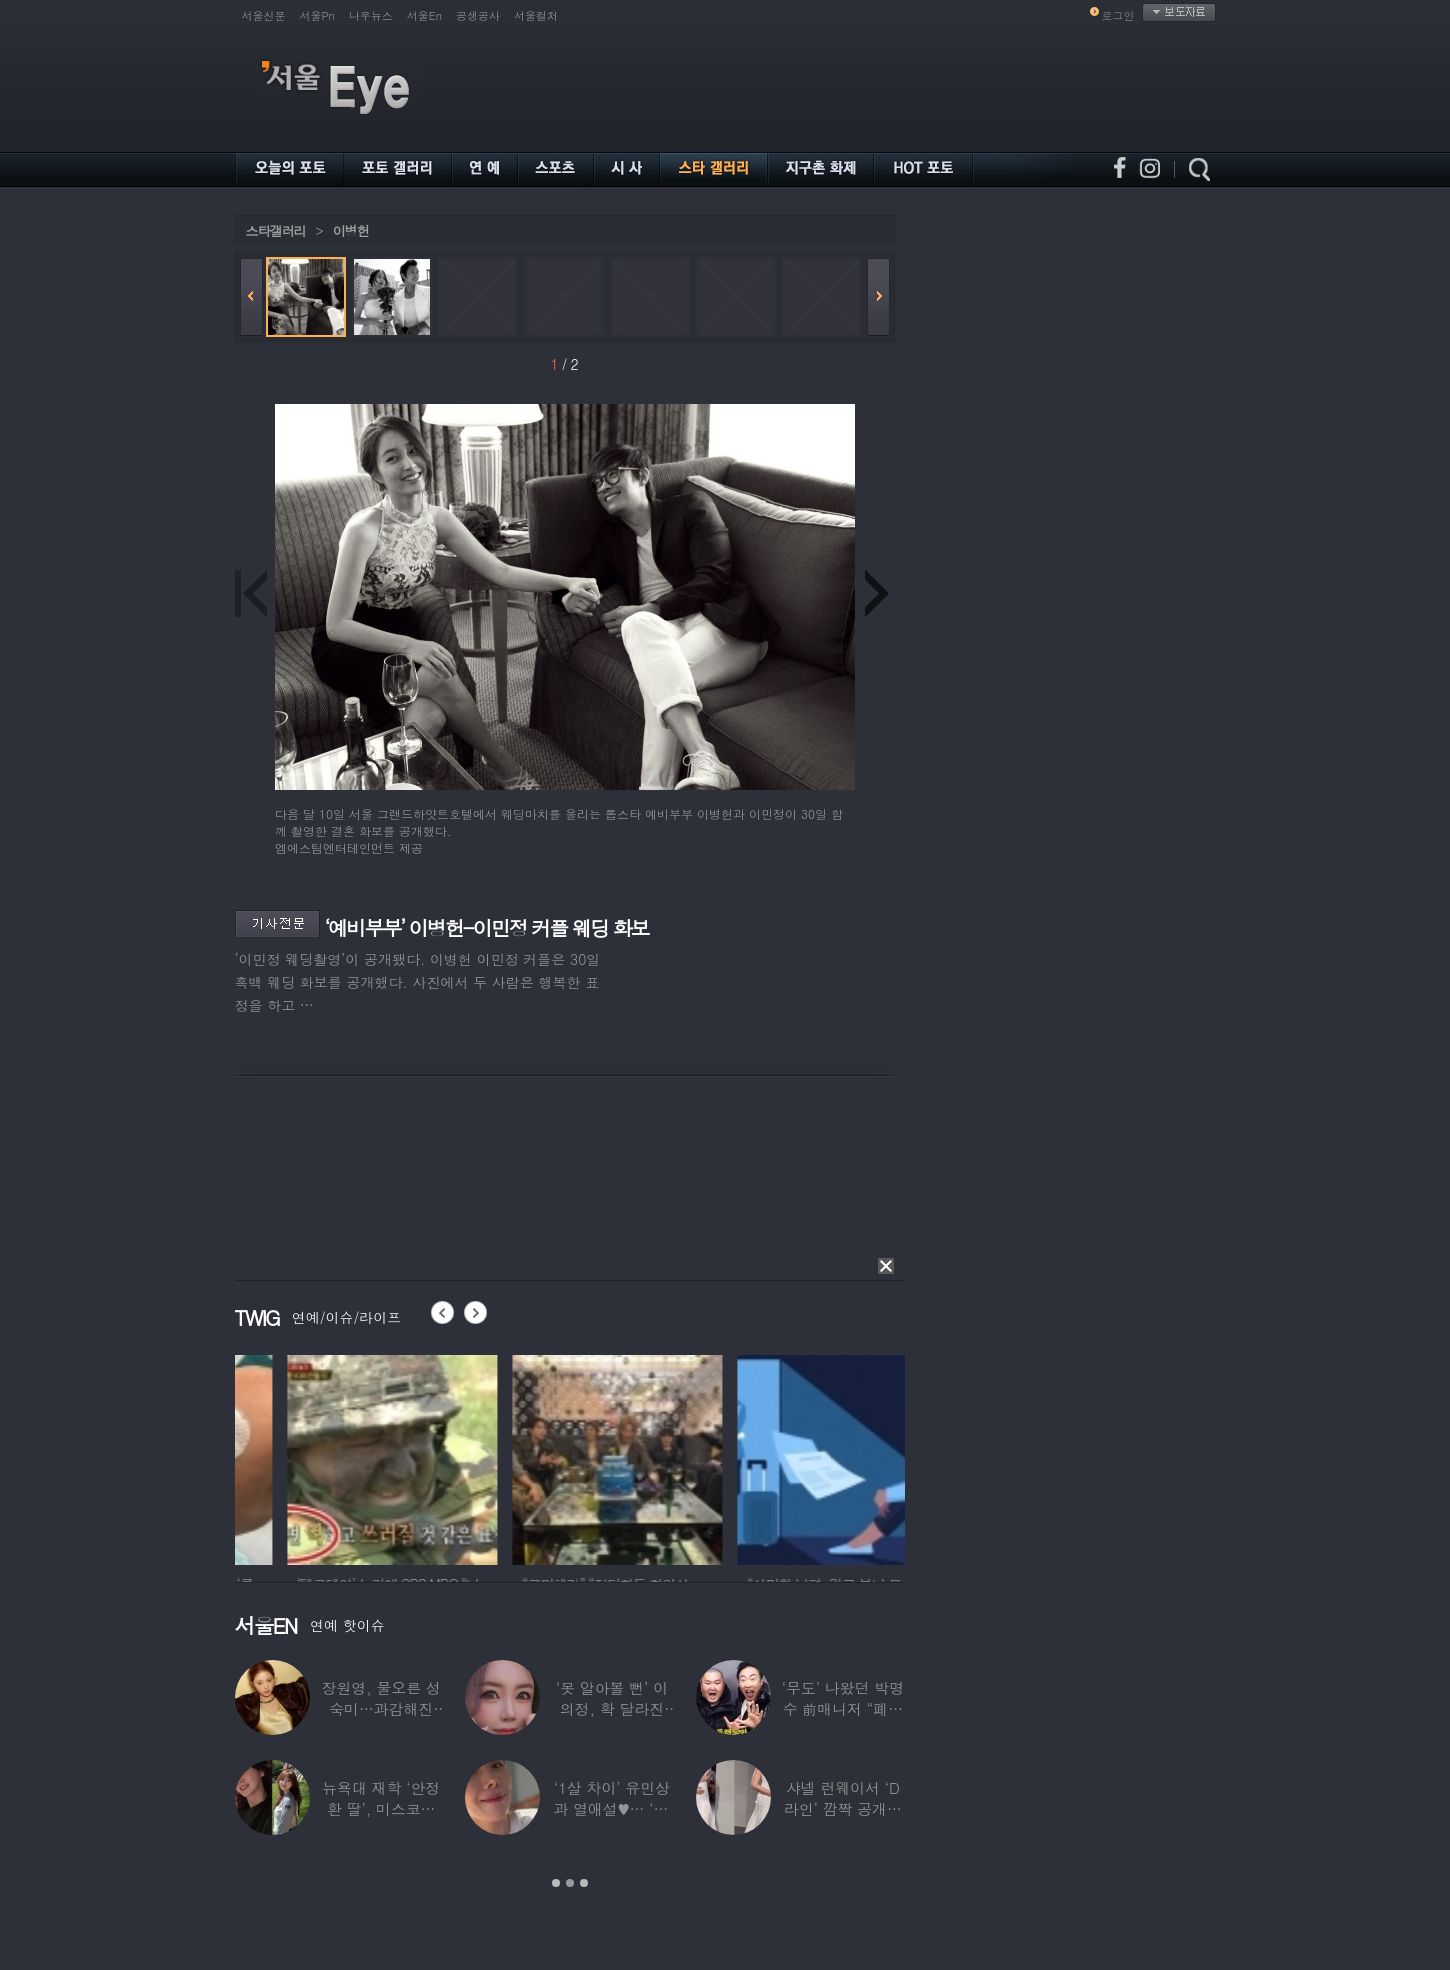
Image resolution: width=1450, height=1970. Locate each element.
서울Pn (317, 15)
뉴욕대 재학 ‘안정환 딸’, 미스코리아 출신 (381, 1808)
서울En (424, 15)
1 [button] (556, 1883)
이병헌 (351, 230)
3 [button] (584, 1883)
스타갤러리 (276, 230)
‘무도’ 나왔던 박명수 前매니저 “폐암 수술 (843, 1708)
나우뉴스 (371, 15)
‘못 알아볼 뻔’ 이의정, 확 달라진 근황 (612, 1708)
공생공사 (478, 15)
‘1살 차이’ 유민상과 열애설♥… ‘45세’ (611, 1808)
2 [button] (570, 1883)
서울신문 (264, 15)
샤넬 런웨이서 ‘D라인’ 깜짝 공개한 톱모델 (843, 1808)
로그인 (1118, 15)
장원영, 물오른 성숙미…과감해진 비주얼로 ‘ (381, 1708)
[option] (328, 1457)
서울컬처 (536, 15)
